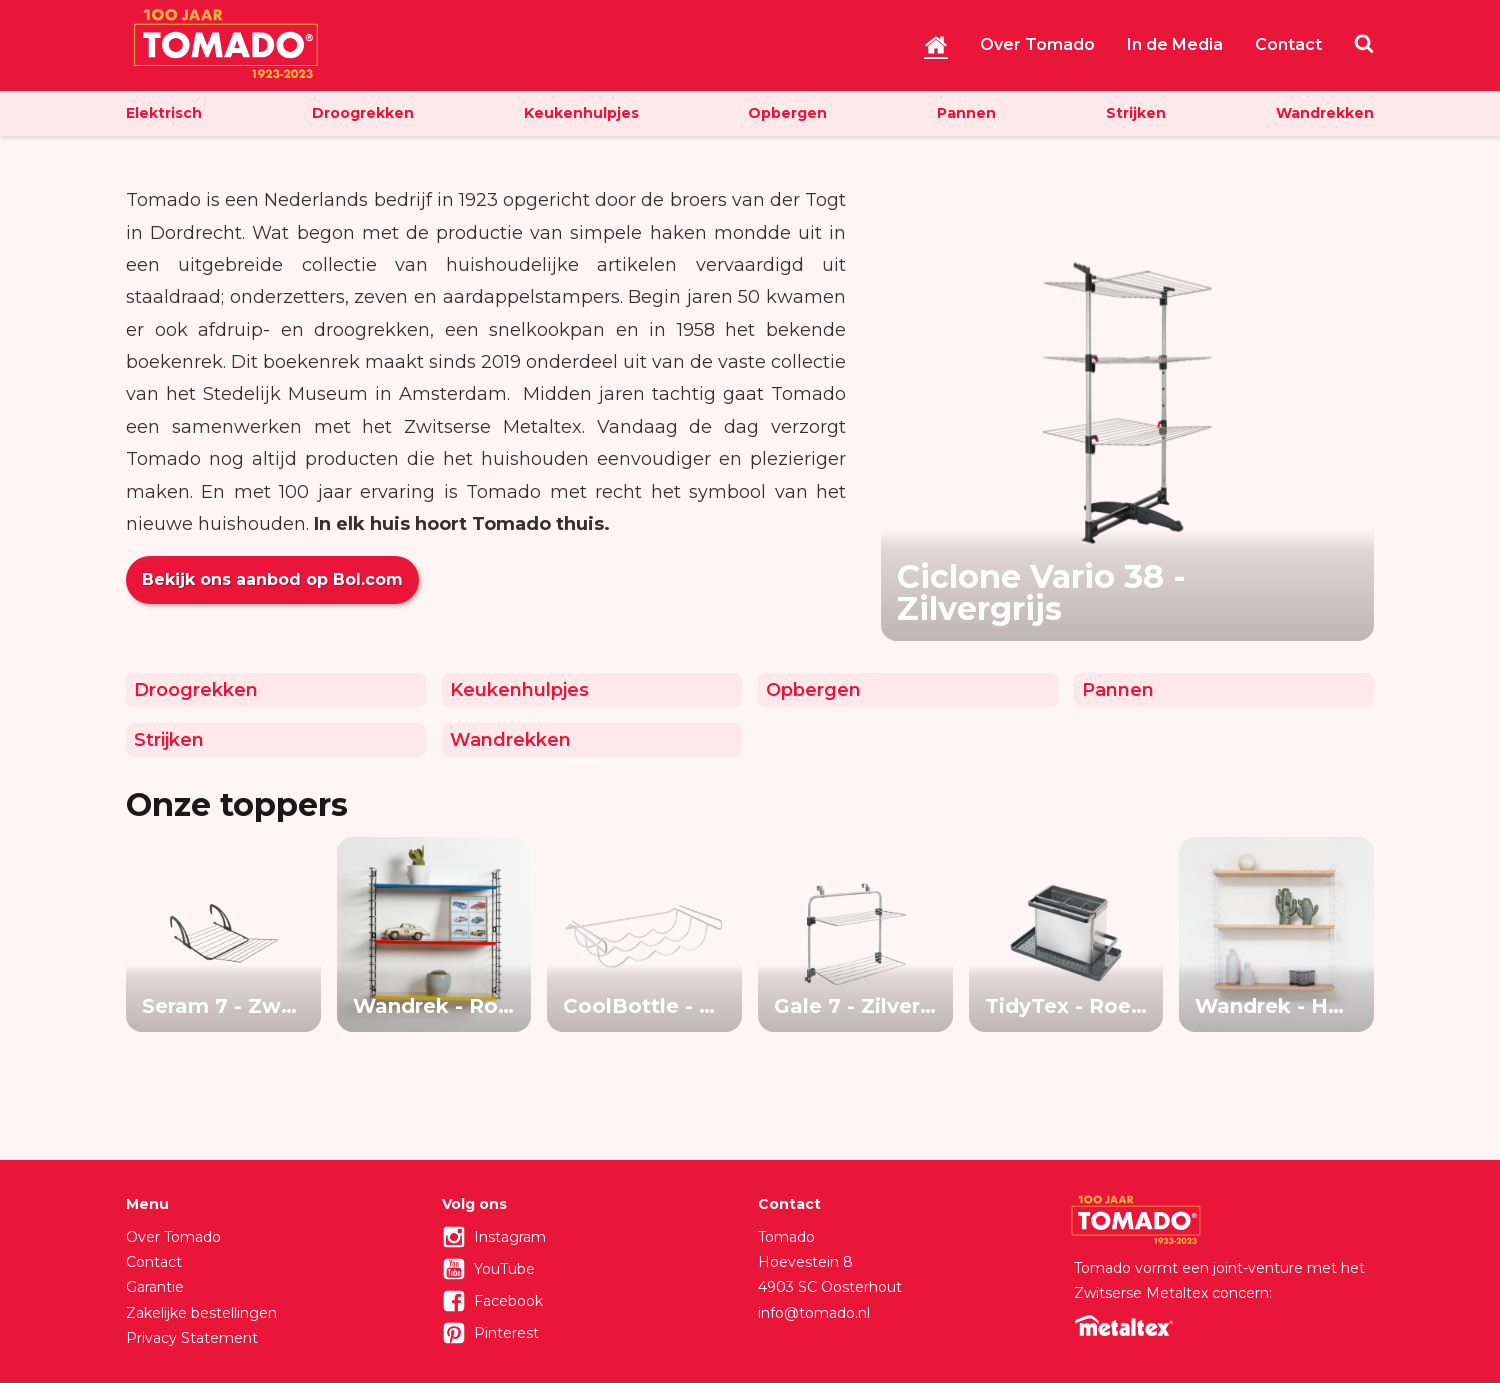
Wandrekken (1325, 113)
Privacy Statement (192, 1338)
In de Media (1175, 44)
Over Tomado (1037, 44)
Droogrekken (363, 113)
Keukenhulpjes (581, 113)
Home (936, 45)
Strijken (1136, 113)
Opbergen (787, 113)
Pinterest (506, 1333)
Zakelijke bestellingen (201, 1313)
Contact (1288, 44)
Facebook (508, 1301)
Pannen (966, 113)
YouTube (504, 1269)
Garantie (155, 1287)
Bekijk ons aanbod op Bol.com (272, 579)
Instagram (510, 1237)
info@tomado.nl (814, 1313)
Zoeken (1364, 43)
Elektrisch (164, 113)
